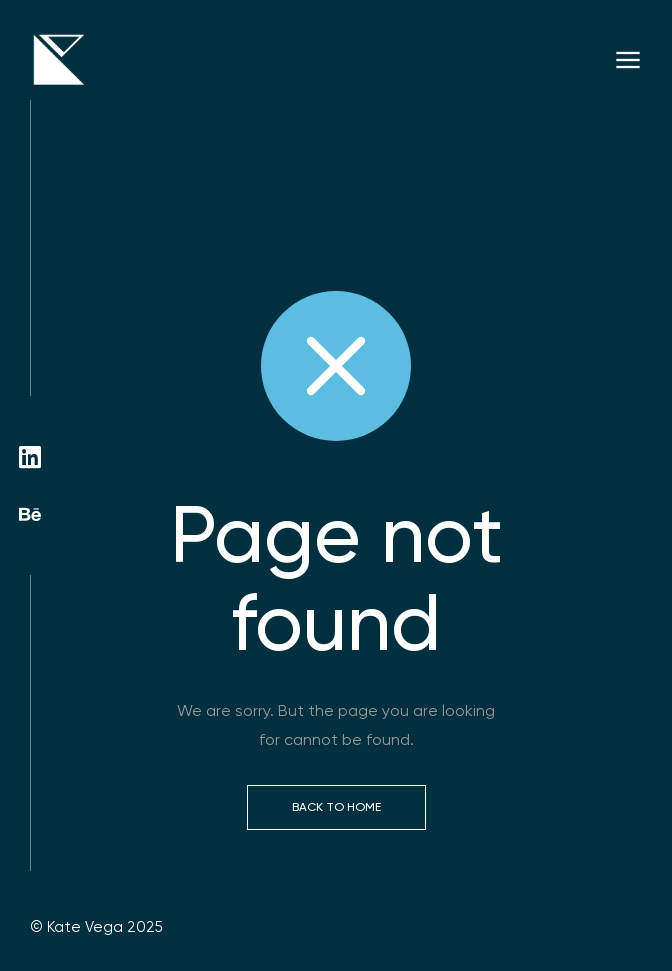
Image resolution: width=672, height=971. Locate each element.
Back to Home (336, 807)
